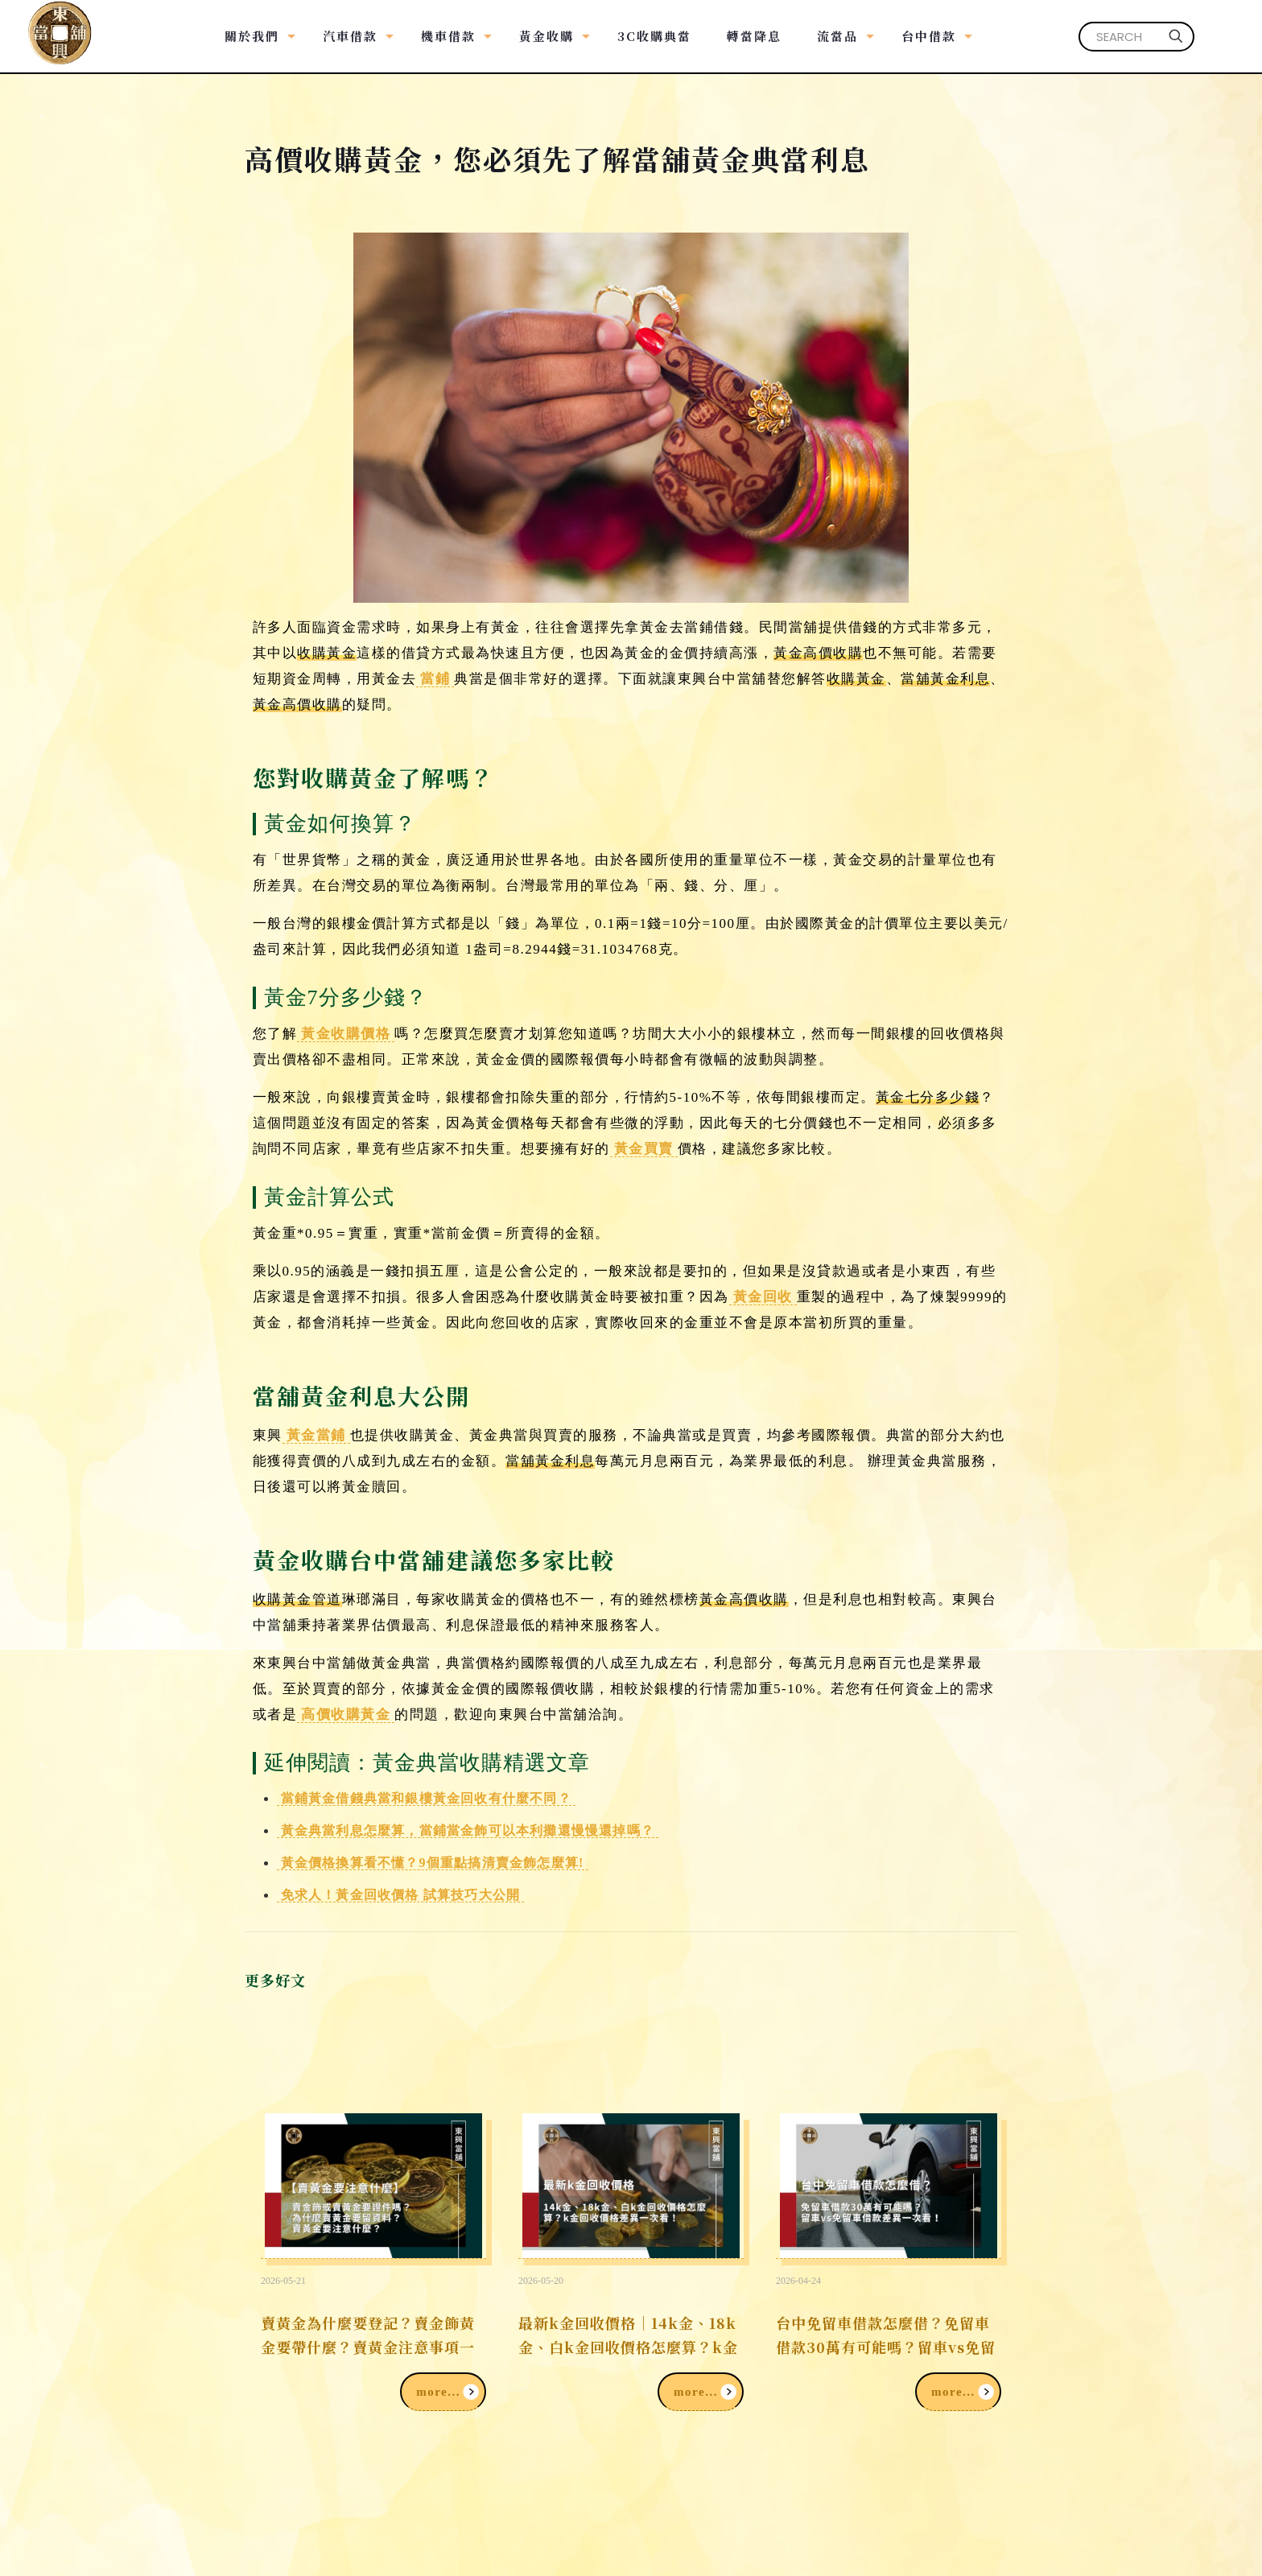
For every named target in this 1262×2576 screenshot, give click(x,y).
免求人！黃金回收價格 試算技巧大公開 (401, 1895)
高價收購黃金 (345, 1714)
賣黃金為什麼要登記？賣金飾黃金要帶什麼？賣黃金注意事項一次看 (368, 2346)
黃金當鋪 (316, 1435)
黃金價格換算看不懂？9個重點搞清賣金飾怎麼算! (432, 1862)
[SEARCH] (1136, 36)
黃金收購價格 (345, 1033)
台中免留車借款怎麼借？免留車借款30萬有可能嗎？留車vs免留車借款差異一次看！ (886, 2346)
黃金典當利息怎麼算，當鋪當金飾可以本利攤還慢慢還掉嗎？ (467, 1830)
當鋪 (435, 678)
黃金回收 (763, 1296)
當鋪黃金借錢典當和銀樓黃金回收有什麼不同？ (426, 1798)
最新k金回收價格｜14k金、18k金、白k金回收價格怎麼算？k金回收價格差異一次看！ (628, 2346)
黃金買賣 (644, 1148)
